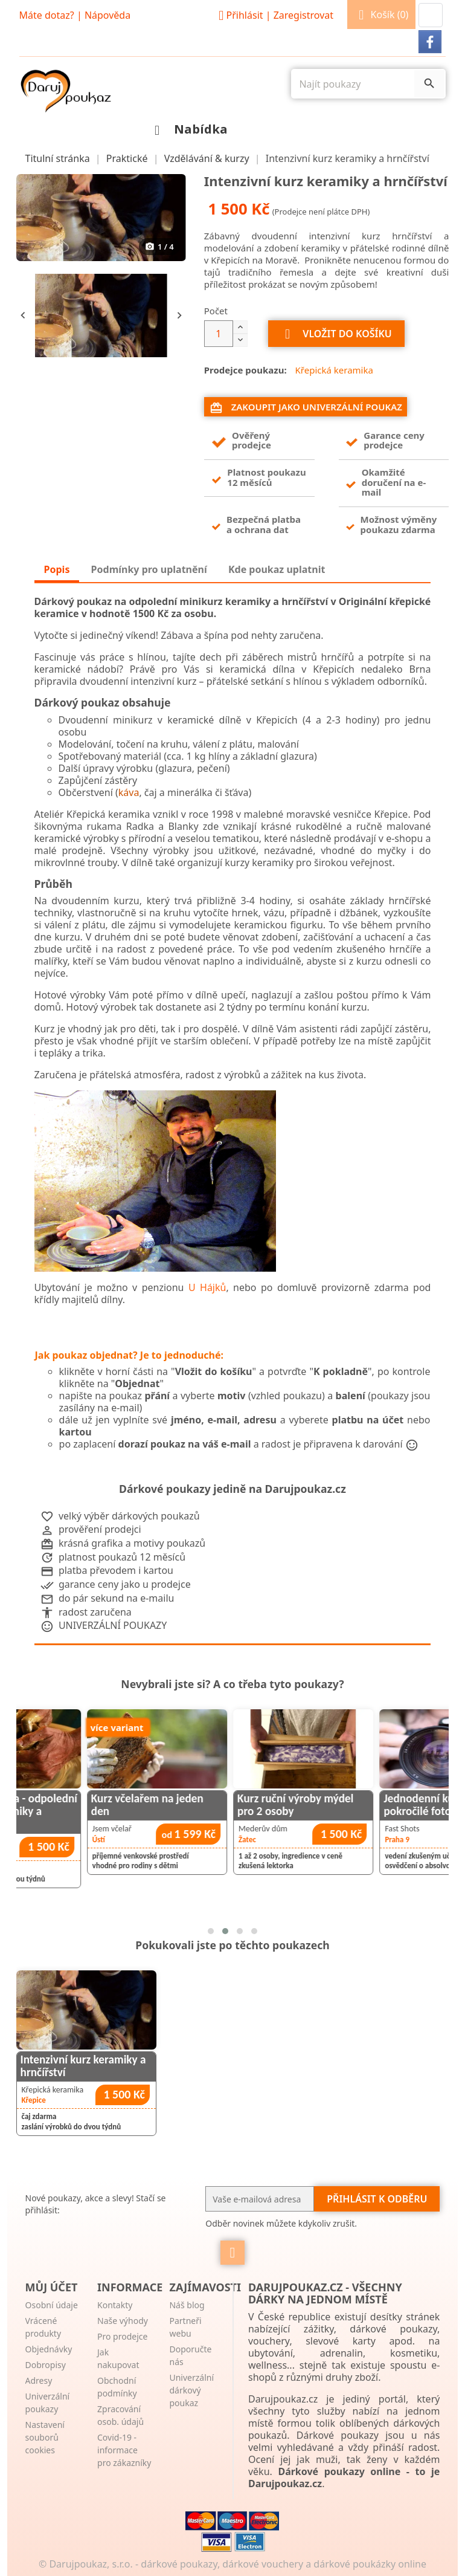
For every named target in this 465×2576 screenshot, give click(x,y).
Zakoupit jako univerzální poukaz (306, 408)
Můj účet (51, 2287)
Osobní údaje (51, 2305)
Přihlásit (274, 15)
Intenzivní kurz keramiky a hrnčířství (83, 2066)
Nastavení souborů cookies (45, 2437)
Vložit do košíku (336, 334)
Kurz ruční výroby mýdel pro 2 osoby (360, 1804)
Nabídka (188, 129)
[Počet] (218, 333)
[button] (430, 15)
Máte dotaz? (46, 15)
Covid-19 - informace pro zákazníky (124, 2450)
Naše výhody (122, 2320)
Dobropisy (45, 2365)
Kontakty (114, 2305)
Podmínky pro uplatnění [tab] (149, 569)
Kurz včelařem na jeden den (211, 1804)
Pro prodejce (122, 2336)
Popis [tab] (57, 569)
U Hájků (207, 1287)
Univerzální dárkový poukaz (191, 2390)
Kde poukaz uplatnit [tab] (276, 569)
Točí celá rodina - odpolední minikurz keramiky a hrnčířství (75, 1811)
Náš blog (186, 2305)
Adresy (39, 2380)
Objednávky (48, 2349)
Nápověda (107, 15)
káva (129, 792)
